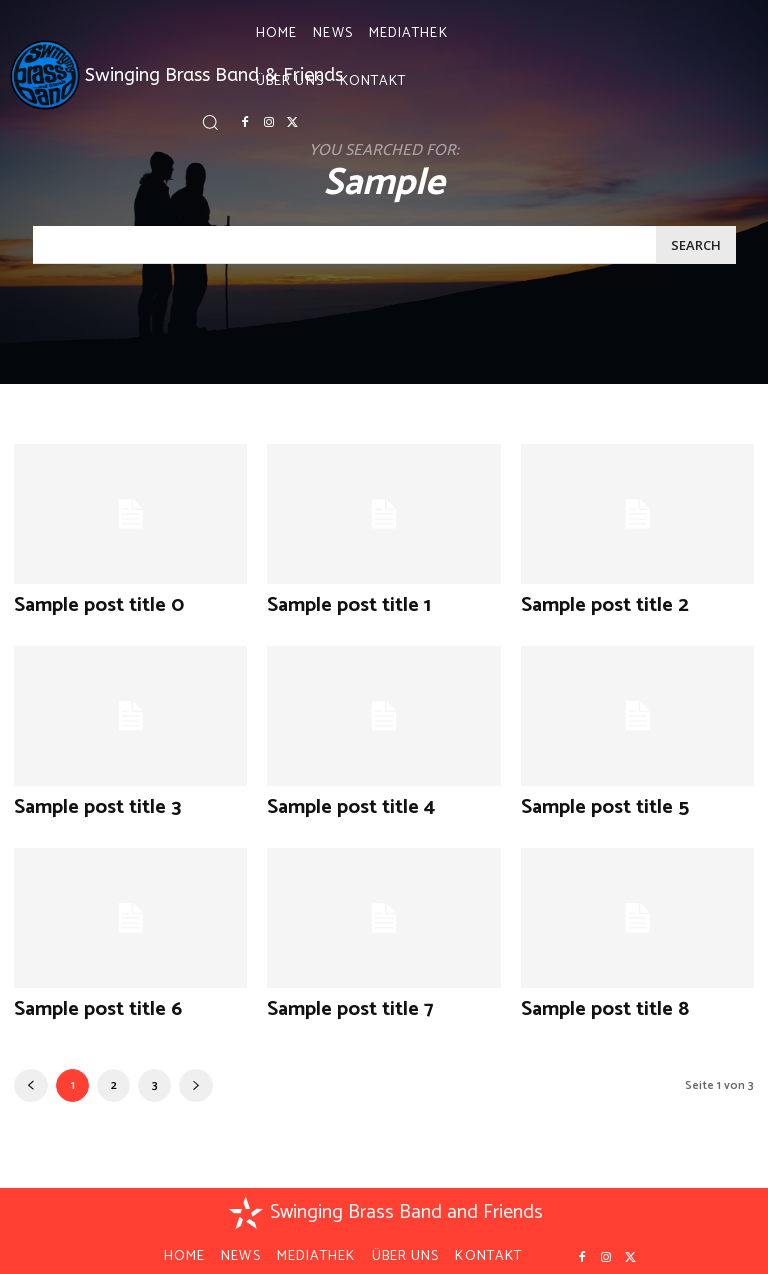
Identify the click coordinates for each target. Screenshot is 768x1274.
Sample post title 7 (336, 1000)
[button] (210, 122)
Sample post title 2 (591, 603)
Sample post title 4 (337, 801)
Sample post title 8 (591, 1000)
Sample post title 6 (84, 1000)
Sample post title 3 (83, 801)
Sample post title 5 (591, 801)
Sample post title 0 (85, 603)
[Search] (696, 245)
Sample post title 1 (335, 603)
